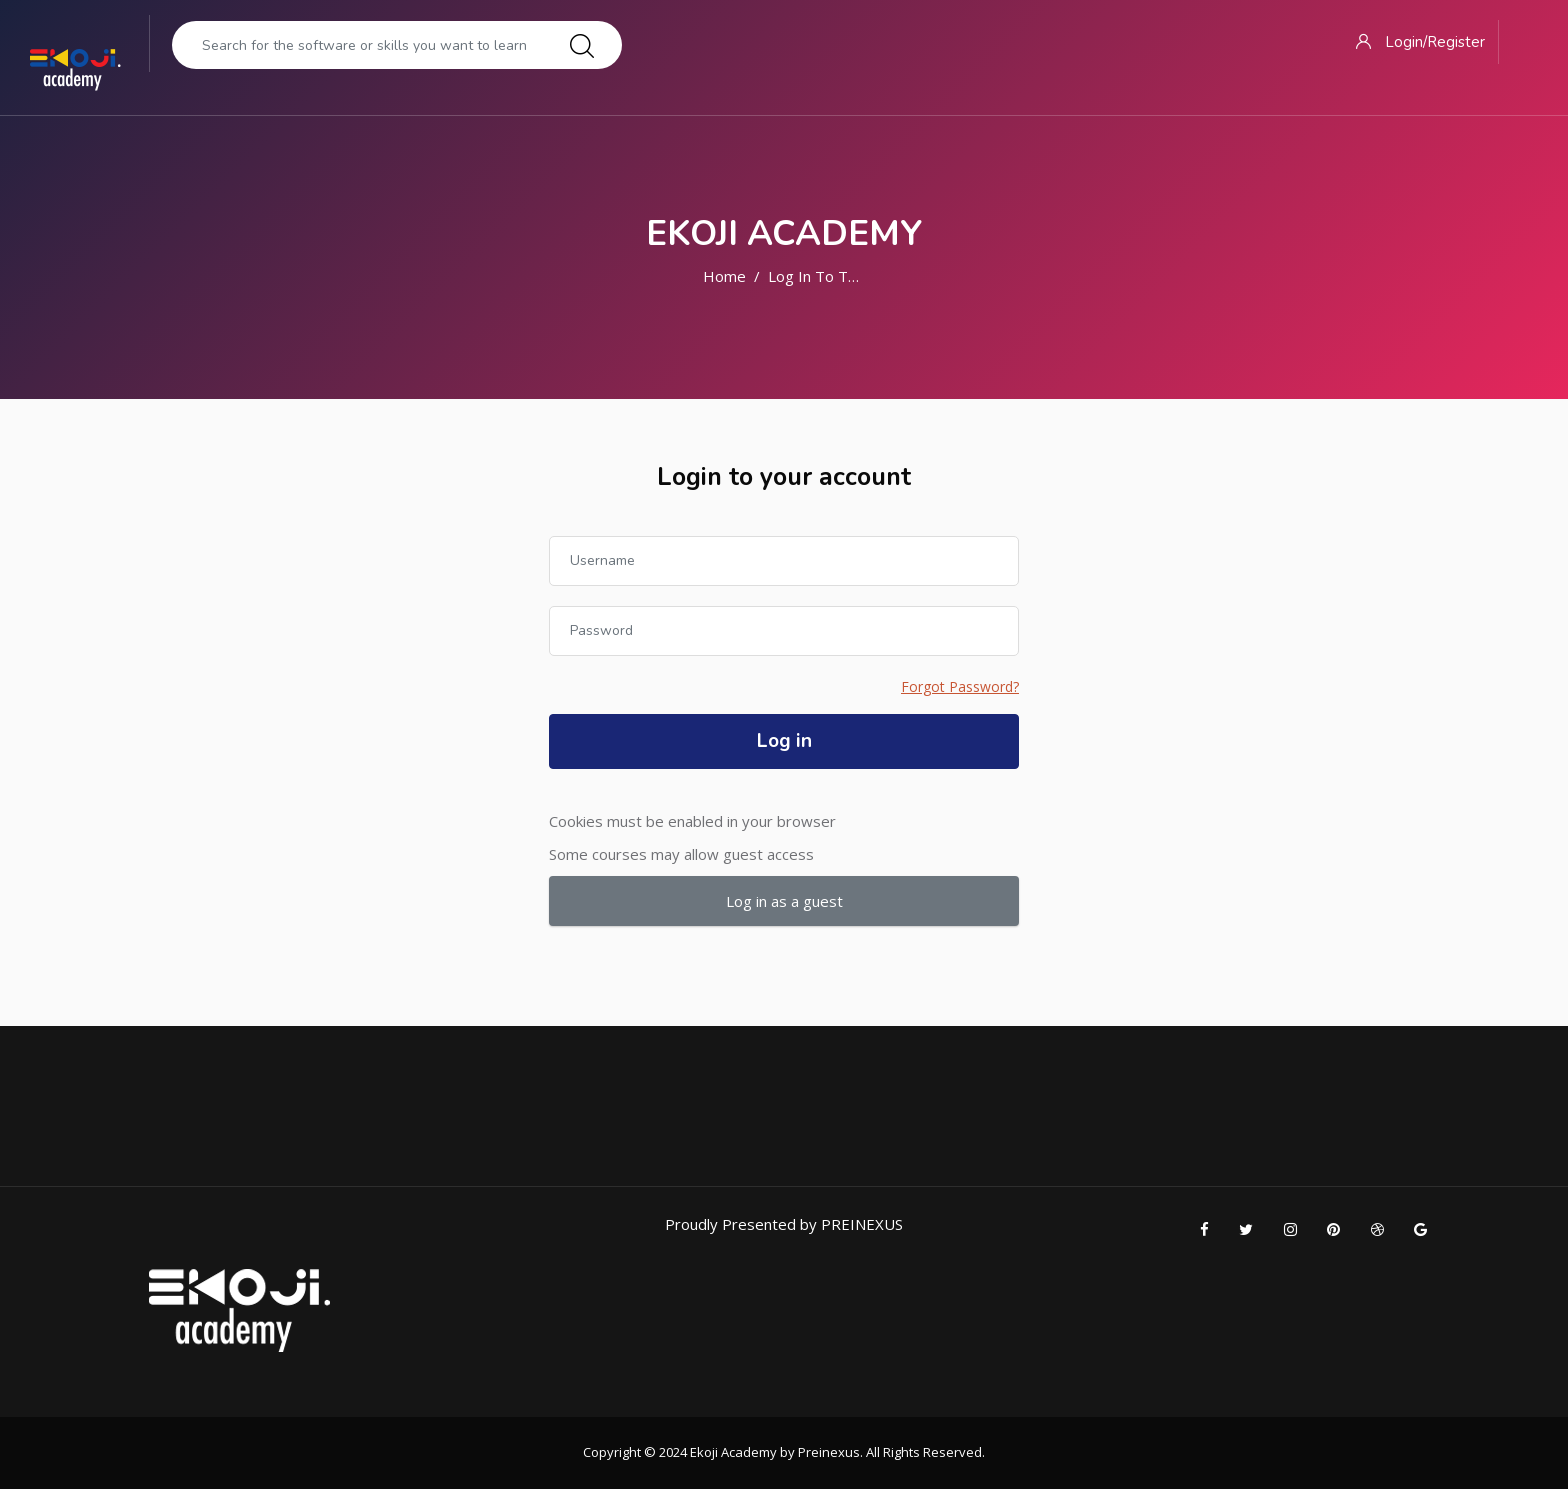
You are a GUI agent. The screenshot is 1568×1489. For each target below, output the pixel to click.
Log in (784, 741)
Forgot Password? (960, 686)
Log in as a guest (784, 901)
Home (724, 276)
